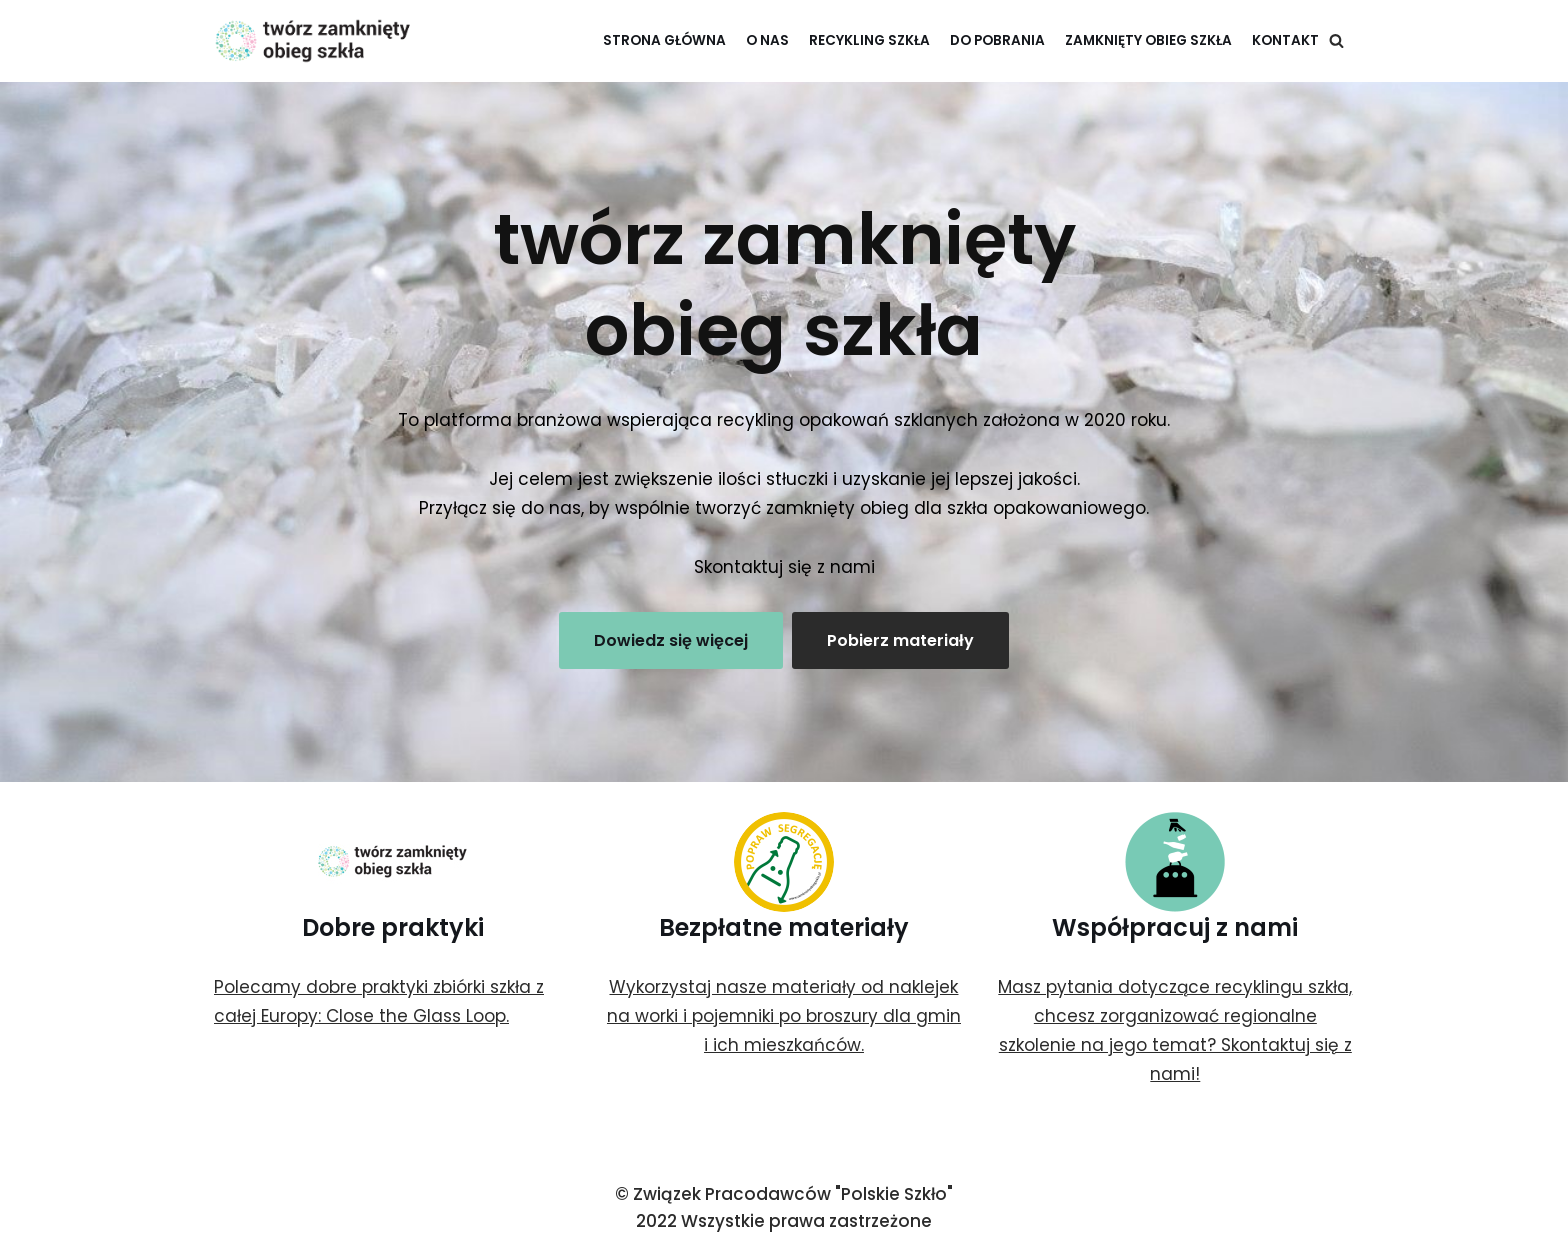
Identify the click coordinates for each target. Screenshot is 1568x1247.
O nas (767, 40)
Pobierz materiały (900, 640)
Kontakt (1285, 40)
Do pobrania (997, 40)
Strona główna (664, 40)
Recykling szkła (869, 40)
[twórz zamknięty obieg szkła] (314, 41)
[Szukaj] (1336, 40)
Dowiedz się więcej (671, 640)
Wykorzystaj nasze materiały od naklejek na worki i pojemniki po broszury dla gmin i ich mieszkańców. (784, 1016)
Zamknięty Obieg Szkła (1148, 40)
